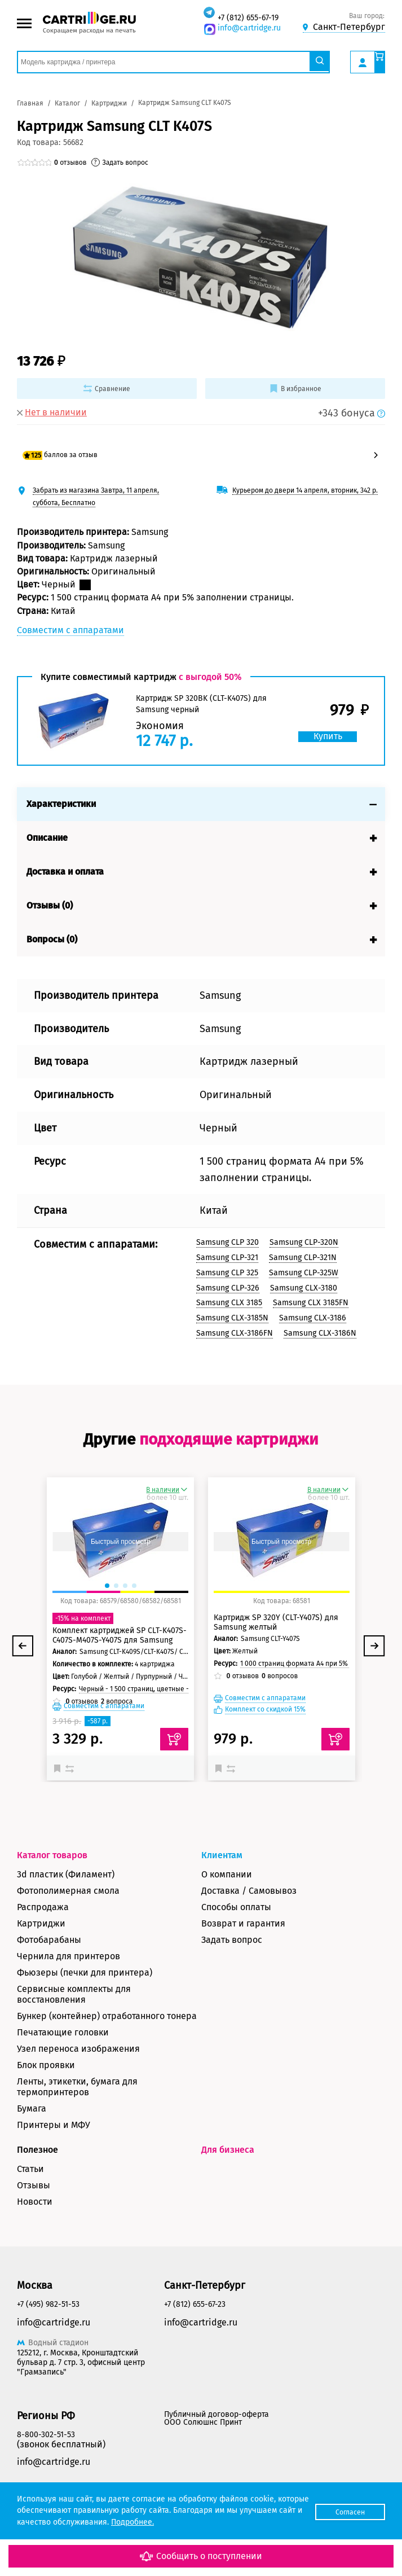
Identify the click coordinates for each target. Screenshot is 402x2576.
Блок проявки (46, 2101)
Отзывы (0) (49, 896)
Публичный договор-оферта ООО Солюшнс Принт (216, 2455)
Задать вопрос (231, 1976)
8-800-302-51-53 (46, 2471)
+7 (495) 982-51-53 (48, 2340)
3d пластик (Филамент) (65, 1910)
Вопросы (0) (51, 930)
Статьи (30, 2205)
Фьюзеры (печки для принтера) (84, 2008)
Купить (325, 727)
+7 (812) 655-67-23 (195, 2340)
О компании (226, 1910)
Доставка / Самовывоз (249, 1926)
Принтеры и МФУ (53, 2161)
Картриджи (41, 1959)
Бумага (31, 2144)
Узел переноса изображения (78, 2084)
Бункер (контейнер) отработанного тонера (107, 2052)
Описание (47, 828)
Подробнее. (197, 2522)
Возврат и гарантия (243, 1959)
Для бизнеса (227, 2185)
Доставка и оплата (65, 862)
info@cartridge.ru (249, 28)
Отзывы (33, 2221)
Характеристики (61, 794)
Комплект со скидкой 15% (265, 1745)
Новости (34, 2237)
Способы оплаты (236, 1943)
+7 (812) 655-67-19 (248, 18)
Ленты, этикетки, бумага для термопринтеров (77, 2123)
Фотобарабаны (49, 1976)
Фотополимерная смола (68, 1926)
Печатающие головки (63, 2068)
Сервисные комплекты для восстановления (74, 2030)
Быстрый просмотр (121, 1578)
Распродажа (43, 1943)
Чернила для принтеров (68, 1992)
